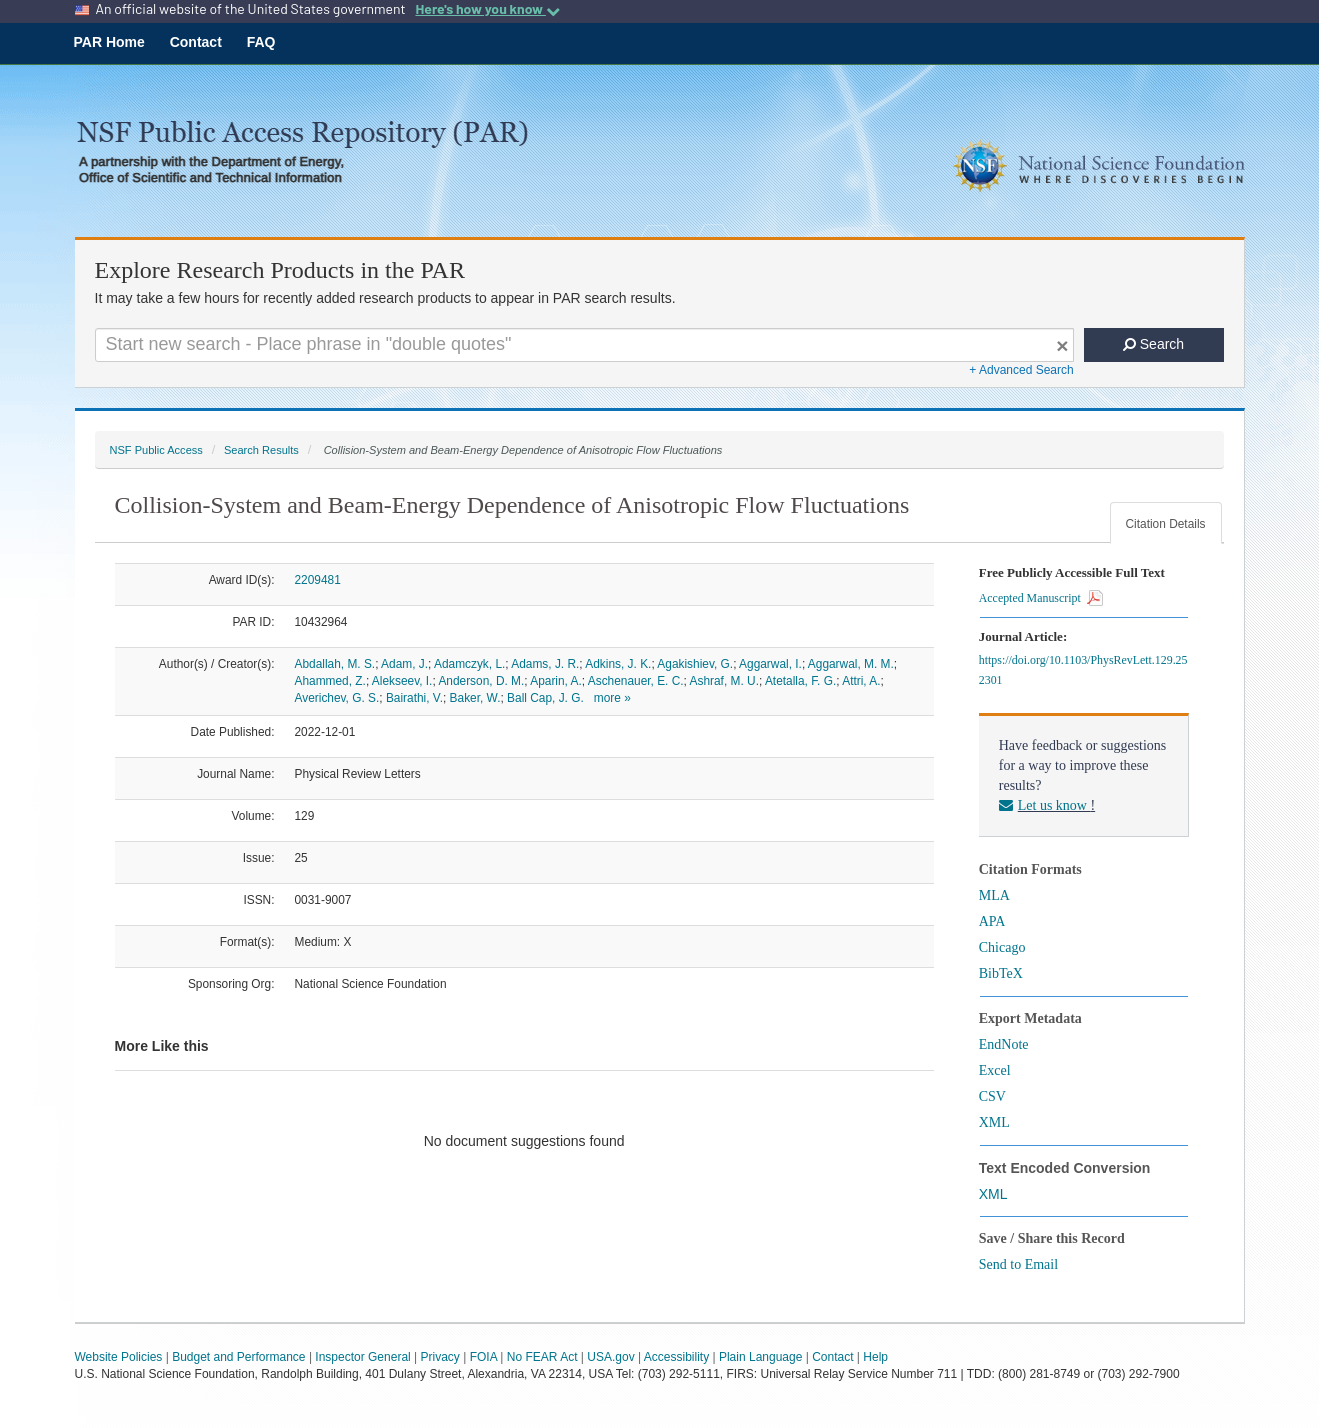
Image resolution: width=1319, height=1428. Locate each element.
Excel (995, 1070)
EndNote (1004, 1044)
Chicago (1002, 947)
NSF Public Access (156, 450)
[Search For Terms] (584, 345)
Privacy (440, 1357)
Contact (196, 42)
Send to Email (1018, 1264)
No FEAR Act (542, 1357)
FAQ (261, 42)
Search (1153, 344)
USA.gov (610, 1357)
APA (992, 921)
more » (612, 698)
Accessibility (676, 1357)
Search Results (261, 450)
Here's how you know (487, 9)
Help (875, 1357)
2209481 (318, 580)
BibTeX (1001, 973)
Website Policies (119, 1357)
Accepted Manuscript (1041, 598)
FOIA (483, 1357)
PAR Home (109, 42)
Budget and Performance (238, 1357)
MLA (994, 895)
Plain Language (760, 1357)
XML (994, 1122)
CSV (992, 1096)
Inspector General (362, 1357)
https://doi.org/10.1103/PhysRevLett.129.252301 (1083, 670)
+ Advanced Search (1021, 370)
